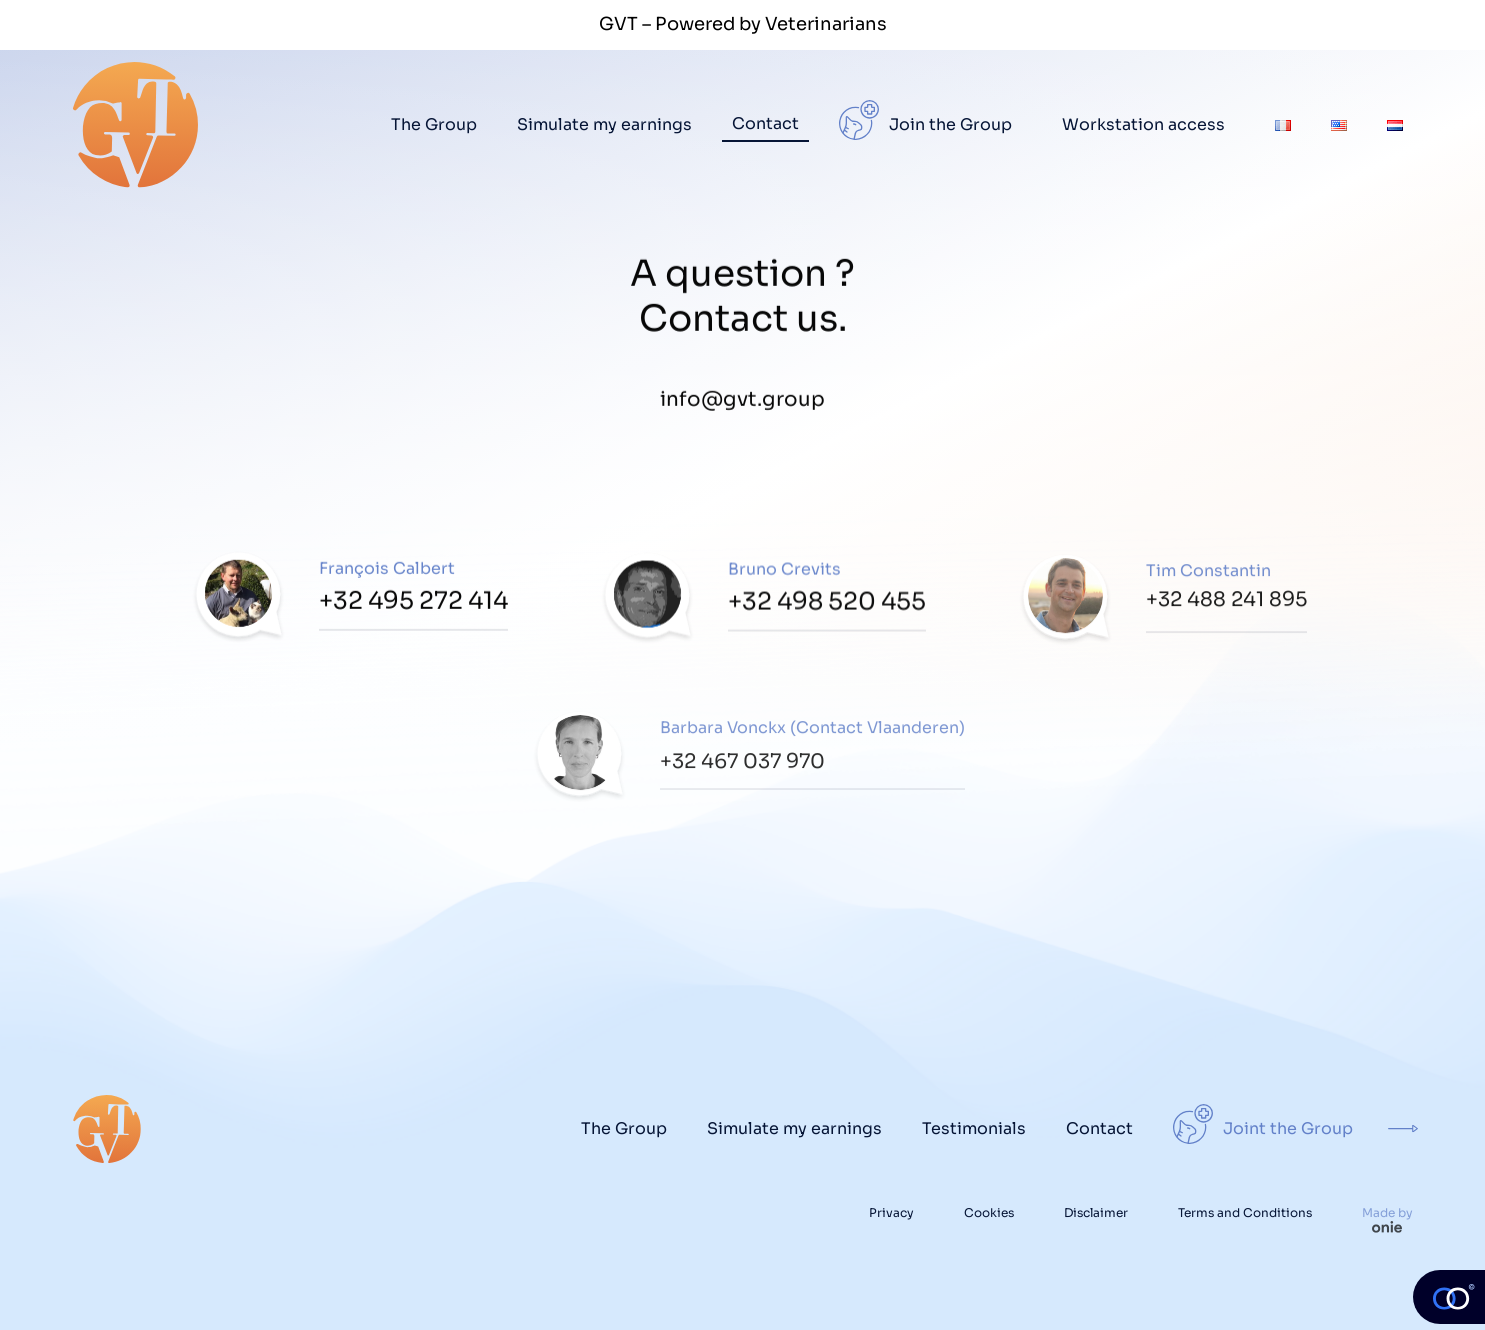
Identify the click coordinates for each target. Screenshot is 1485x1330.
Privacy (891, 1212)
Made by (1387, 1217)
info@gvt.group (742, 403)
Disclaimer (1096, 1212)
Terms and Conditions (1245, 1212)
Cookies (989, 1212)
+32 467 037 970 (742, 768)
